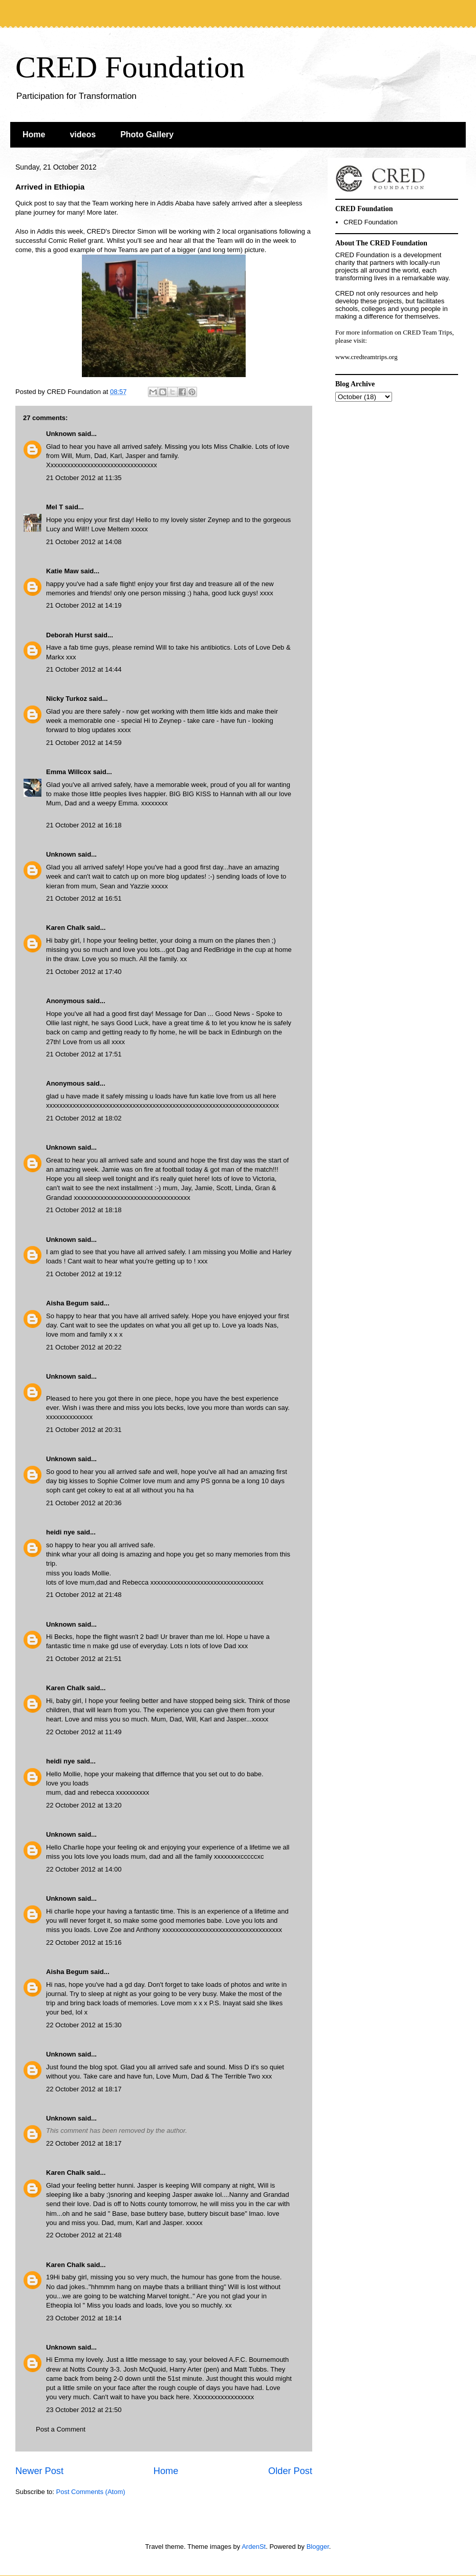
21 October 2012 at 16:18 (83, 825)
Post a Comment (60, 2429)
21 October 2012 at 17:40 (83, 971)
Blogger (318, 2546)
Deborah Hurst (69, 635)
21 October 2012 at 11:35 (83, 478)
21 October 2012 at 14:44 (83, 669)
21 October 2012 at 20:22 (83, 1347)
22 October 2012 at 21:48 (83, 2235)
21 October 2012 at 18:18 (83, 1210)
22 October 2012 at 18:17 (83, 2089)
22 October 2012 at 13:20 (83, 1805)
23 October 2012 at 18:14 (83, 2318)
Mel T (54, 507)
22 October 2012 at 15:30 (83, 2025)
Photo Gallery (147, 134)
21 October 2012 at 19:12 (83, 1274)
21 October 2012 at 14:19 (83, 605)
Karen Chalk (65, 927)
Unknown (61, 434)
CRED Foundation (130, 67)
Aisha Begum (67, 1303)
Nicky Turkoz (66, 698)
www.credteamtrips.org (366, 357)
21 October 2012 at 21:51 (83, 1659)
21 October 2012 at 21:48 (83, 1594)
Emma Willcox (68, 772)
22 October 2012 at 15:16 (83, 1942)
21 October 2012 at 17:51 (83, 1054)
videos (83, 134)
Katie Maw (62, 571)
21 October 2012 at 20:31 (83, 1430)
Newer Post (39, 2471)
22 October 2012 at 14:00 (83, 1869)
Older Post (290, 2471)
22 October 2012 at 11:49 (83, 1732)
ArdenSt (254, 2546)
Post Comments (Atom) (90, 2492)
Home (34, 134)
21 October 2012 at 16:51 (83, 898)
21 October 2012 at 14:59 (83, 742)
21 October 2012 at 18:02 (83, 1118)
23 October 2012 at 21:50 (83, 2410)
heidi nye (60, 1532)
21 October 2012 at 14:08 (83, 542)
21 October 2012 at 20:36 (83, 1503)
